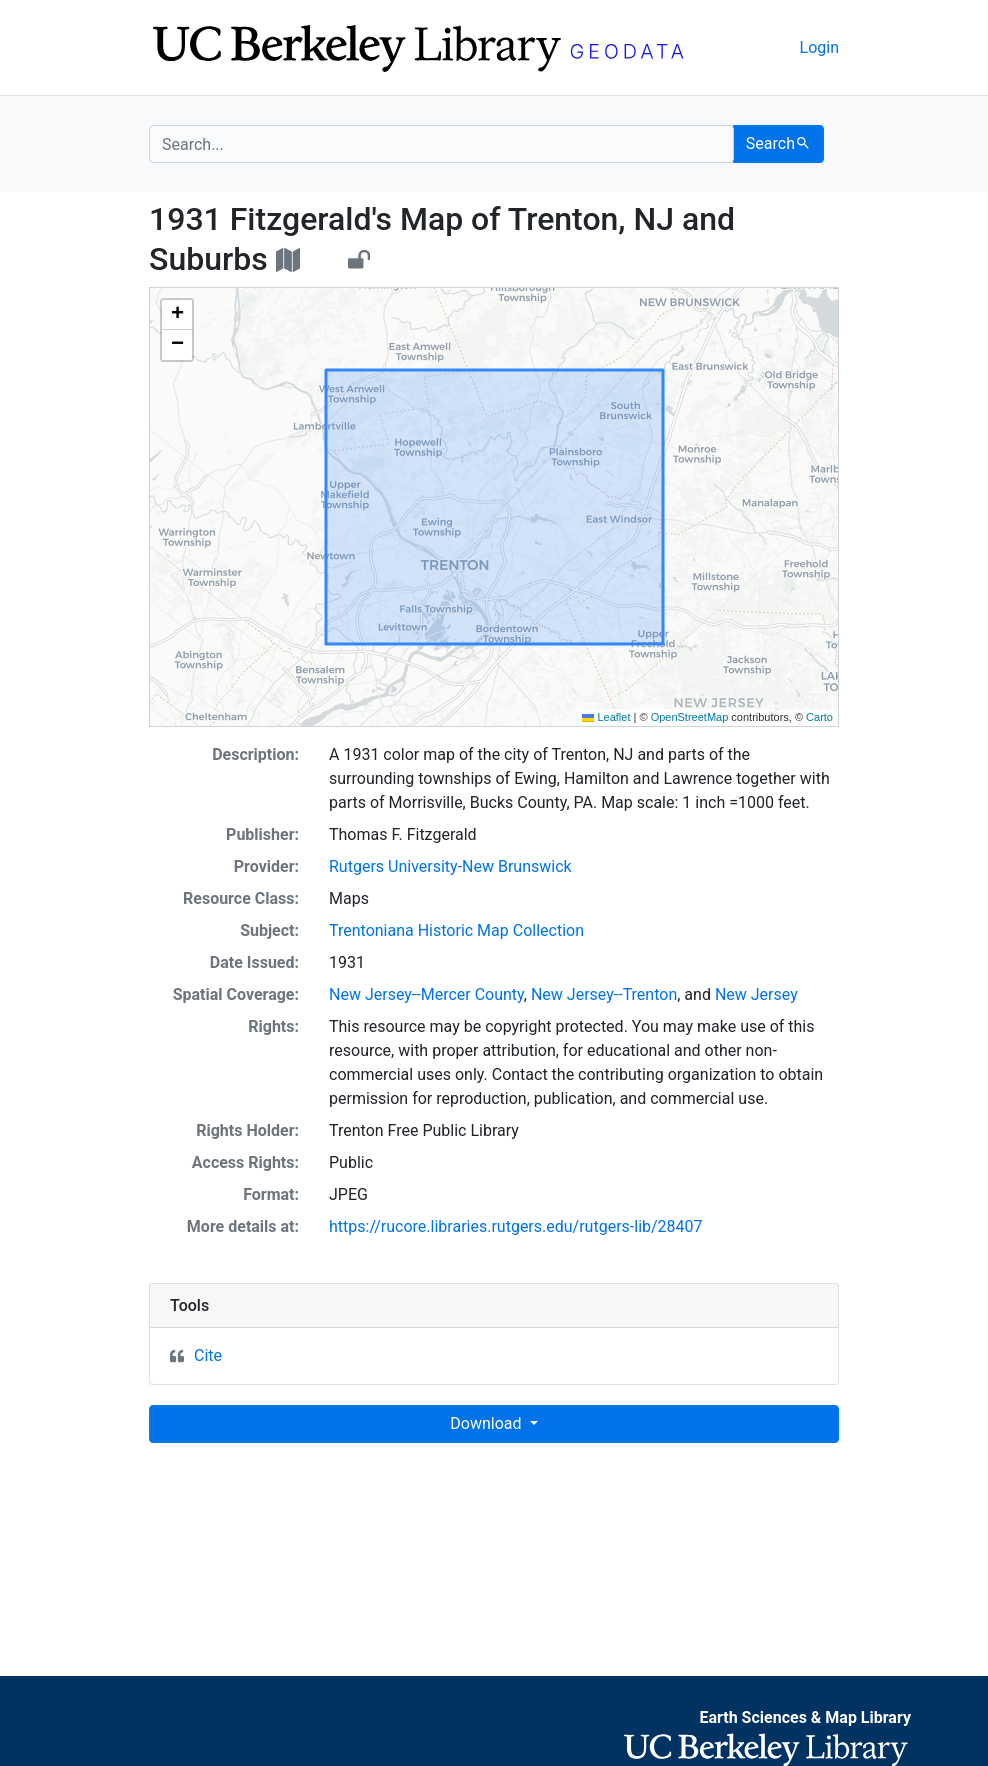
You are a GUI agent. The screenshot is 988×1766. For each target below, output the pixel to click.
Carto (819, 717)
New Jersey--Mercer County (426, 994)
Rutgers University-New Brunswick (450, 866)
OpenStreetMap (690, 717)
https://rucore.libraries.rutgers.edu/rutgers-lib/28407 (516, 1226)
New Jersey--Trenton (604, 994)
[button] (177, 315)
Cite (208, 1355)
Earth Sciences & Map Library (805, 1717)
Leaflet (606, 717)
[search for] (441, 144)
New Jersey (756, 994)
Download (487, 1423)
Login (819, 47)
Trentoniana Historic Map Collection (456, 930)
